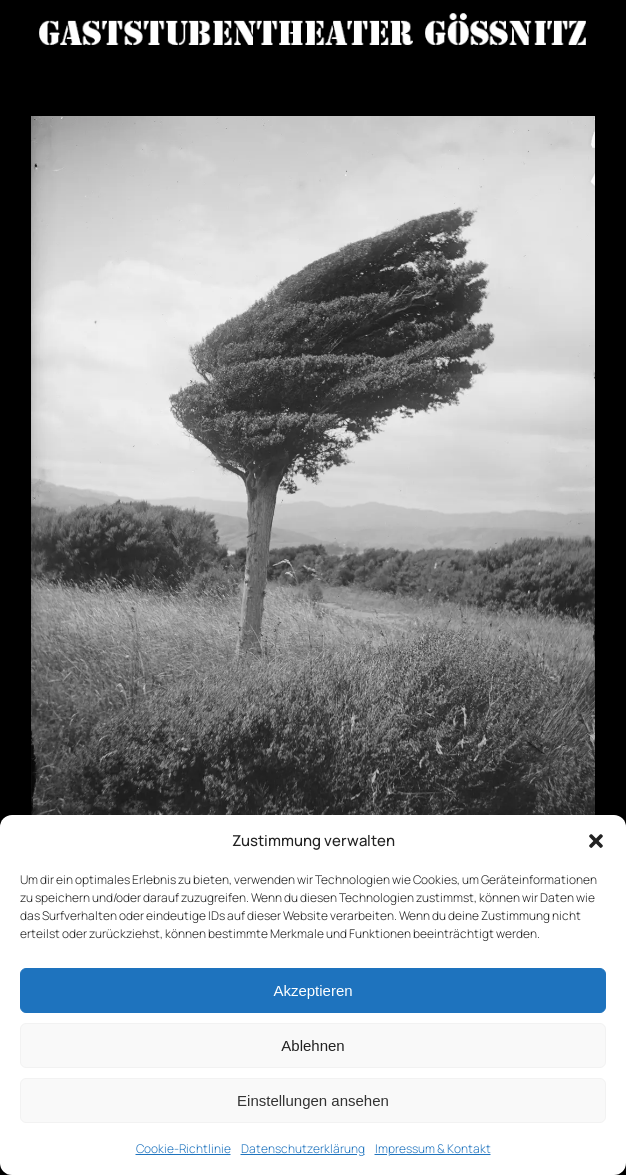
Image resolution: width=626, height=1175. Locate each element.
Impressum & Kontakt (433, 1148)
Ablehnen (312, 1045)
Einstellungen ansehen (313, 1100)
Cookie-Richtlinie (183, 1148)
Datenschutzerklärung (303, 1148)
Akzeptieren (312, 990)
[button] (596, 841)
